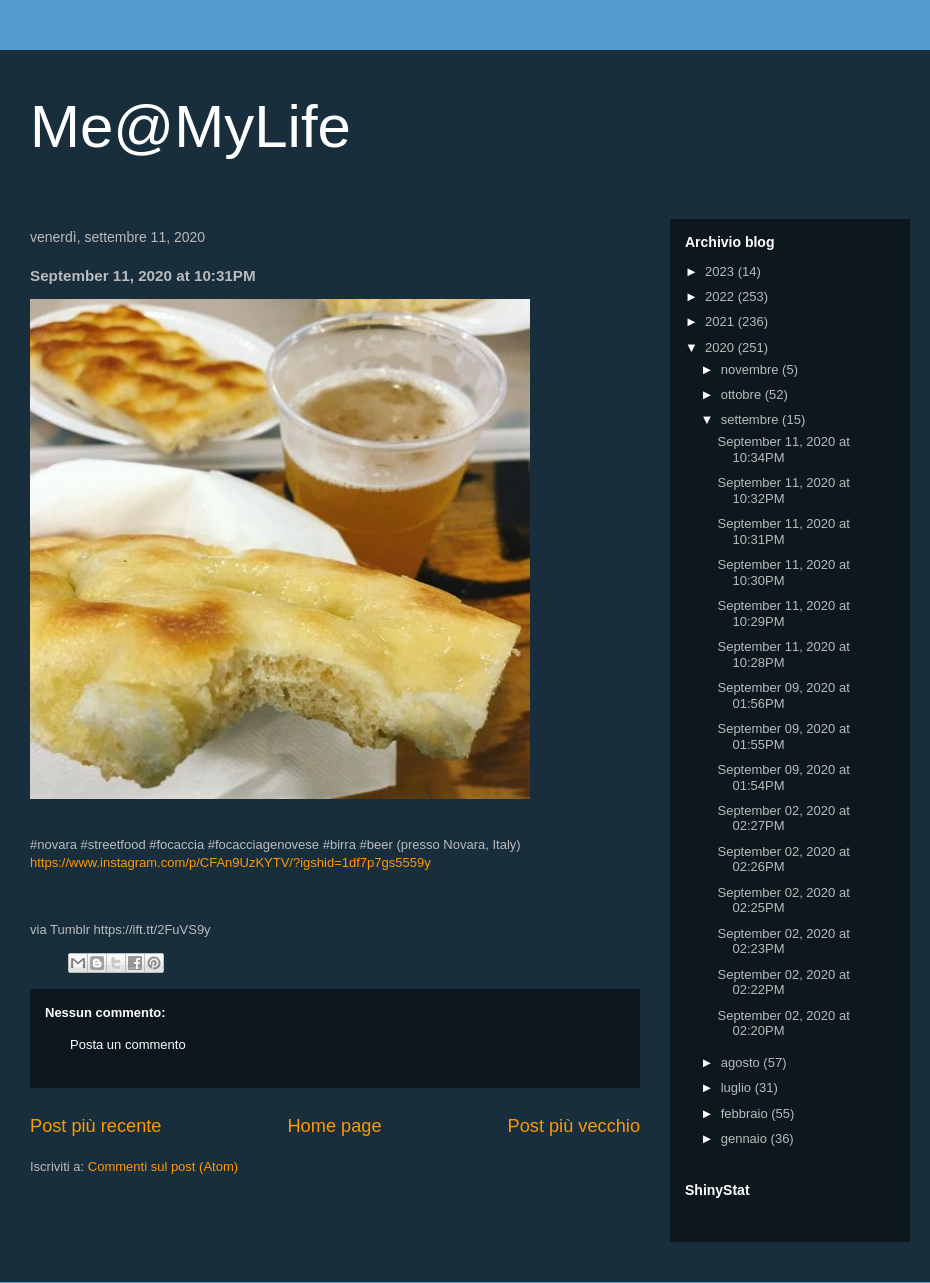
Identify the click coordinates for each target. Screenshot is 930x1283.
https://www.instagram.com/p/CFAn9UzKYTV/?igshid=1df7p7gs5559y (230, 862)
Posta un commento (128, 1044)
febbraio (746, 1113)
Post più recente (95, 1126)
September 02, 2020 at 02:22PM (783, 982)
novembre (751, 369)
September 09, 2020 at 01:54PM (783, 777)
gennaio (746, 1138)
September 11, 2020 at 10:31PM (783, 531)
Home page (334, 1126)
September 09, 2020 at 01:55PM (783, 736)
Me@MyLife (190, 126)
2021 (721, 321)
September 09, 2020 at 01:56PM (783, 695)
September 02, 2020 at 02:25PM (783, 900)
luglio (738, 1087)
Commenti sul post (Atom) (163, 1166)
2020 (721, 347)
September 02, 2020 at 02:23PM (783, 941)
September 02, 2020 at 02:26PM (783, 859)
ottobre (743, 394)
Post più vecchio (574, 1126)
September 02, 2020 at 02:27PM (783, 818)
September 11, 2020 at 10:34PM (783, 449)
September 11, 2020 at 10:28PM (783, 654)
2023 (721, 271)
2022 (721, 296)
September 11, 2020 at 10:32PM (783, 490)
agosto (742, 1062)
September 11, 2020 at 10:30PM (783, 572)
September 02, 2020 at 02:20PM (783, 1023)
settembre (751, 419)
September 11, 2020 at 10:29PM (783, 613)
